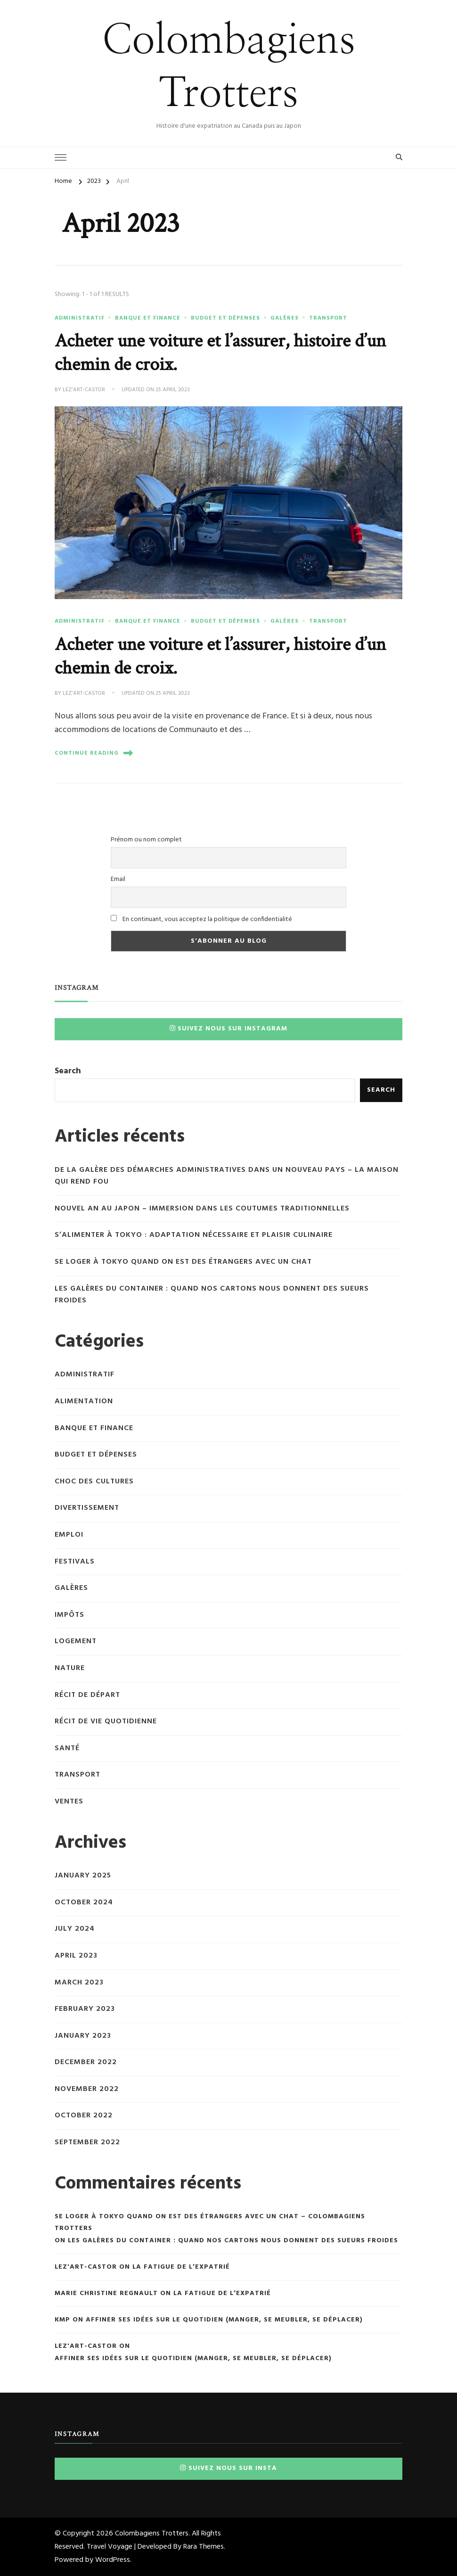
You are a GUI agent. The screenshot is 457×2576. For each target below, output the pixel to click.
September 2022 (87, 2142)
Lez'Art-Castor (84, 390)
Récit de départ (87, 1695)
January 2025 (83, 1876)
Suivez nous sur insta (228, 2468)
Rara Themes (203, 2547)
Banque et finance (147, 318)
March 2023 (79, 1983)
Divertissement (87, 1508)
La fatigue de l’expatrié (181, 2267)
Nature (70, 1668)
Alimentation (84, 1401)
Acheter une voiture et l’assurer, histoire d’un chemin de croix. (220, 353)
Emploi (69, 1535)
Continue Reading (94, 753)
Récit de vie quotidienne (106, 1722)
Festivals (75, 1562)
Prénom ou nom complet (146, 839)
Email (118, 879)
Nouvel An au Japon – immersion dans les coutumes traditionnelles (202, 1209)
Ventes (69, 1802)
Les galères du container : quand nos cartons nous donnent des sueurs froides (212, 1295)
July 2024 (75, 1929)
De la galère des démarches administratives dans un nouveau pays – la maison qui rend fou (227, 1176)
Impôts (69, 1615)
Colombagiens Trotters (151, 2533)
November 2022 (87, 2089)
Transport (328, 318)
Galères (284, 318)
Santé (67, 1748)
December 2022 (86, 2062)
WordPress (112, 2560)
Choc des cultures (94, 1482)
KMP (62, 2319)
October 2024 (84, 1903)
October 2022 (84, 2116)
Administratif (80, 318)
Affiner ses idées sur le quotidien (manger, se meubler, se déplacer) (224, 2319)
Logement (76, 1641)
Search (68, 1071)
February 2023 (85, 2009)
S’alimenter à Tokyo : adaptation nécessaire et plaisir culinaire (194, 1235)
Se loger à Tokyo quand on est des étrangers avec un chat (183, 1262)
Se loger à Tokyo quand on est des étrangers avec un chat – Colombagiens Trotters (210, 2222)
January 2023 (83, 2036)
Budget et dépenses (225, 318)
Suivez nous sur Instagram (228, 1028)
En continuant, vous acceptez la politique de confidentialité (201, 919)
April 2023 (76, 1956)
